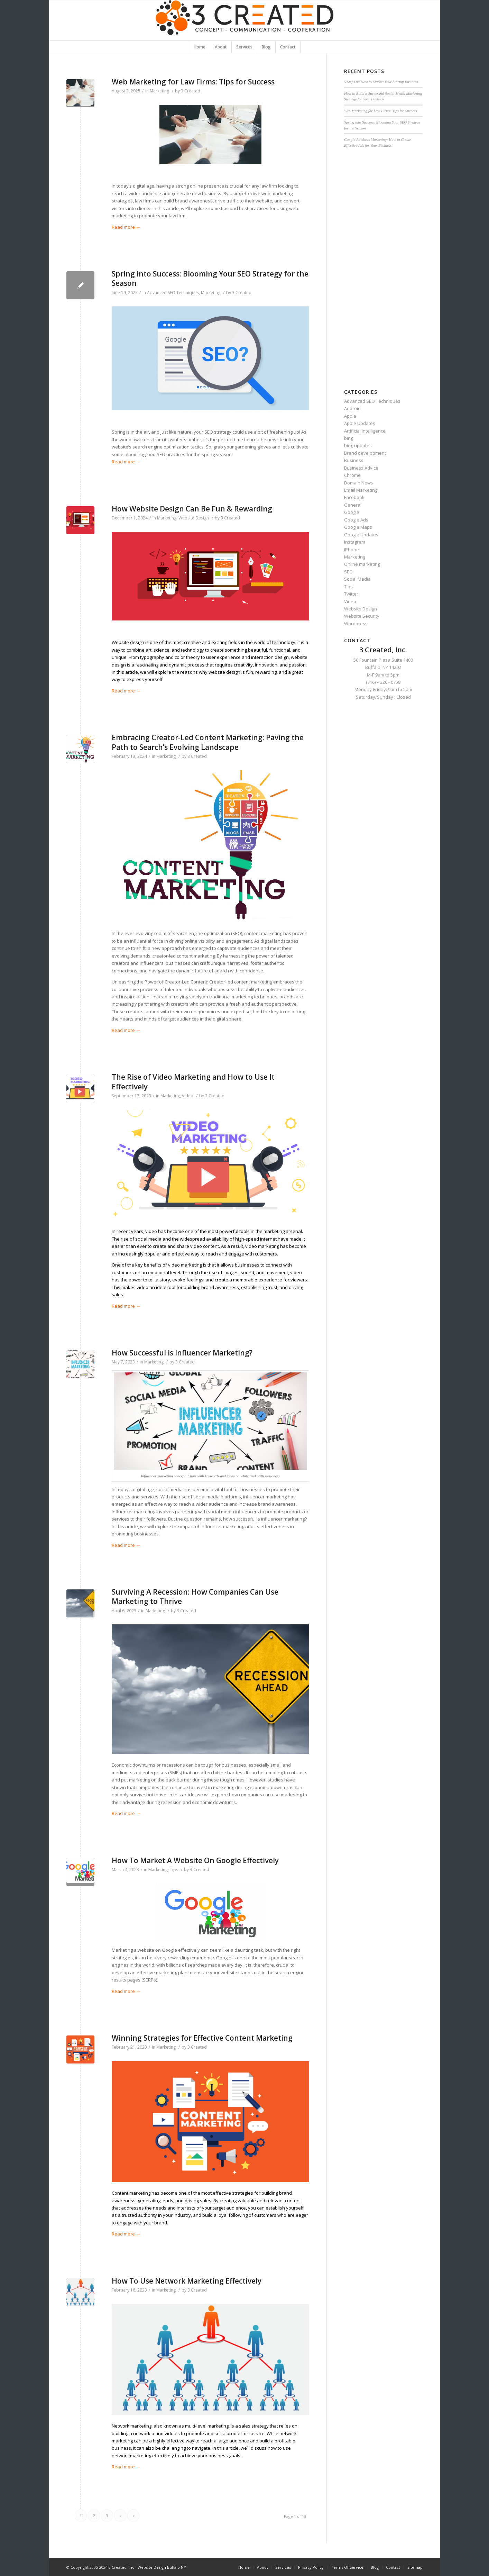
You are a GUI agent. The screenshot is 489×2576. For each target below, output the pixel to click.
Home (244, 2567)
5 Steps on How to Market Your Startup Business (381, 82)
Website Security (361, 616)
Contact (393, 2567)
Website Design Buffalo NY (162, 2567)
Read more (126, 227)
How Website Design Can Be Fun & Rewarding (192, 509)
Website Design (193, 518)
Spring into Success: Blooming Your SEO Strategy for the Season (210, 278)
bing (348, 438)
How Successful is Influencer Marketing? (182, 1353)
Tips (174, 1869)
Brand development (365, 453)
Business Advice (361, 468)
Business (353, 460)
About (262, 2567)
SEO (348, 572)
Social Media (357, 579)
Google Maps (358, 527)
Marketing (159, 91)
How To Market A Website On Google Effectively (195, 1860)
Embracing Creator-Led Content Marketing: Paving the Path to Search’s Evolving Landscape (208, 742)
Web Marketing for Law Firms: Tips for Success (193, 82)
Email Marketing (360, 490)
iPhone (351, 549)
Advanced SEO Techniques (173, 293)
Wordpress (356, 623)
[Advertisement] (383, 265)
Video (187, 1096)
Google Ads (356, 520)
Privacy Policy (311, 2567)
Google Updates (361, 535)
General (352, 505)
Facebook (354, 497)
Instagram (354, 542)
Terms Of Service (347, 2567)
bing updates (358, 445)
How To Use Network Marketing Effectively (186, 2281)
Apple (350, 416)
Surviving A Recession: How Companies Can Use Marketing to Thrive (195, 1596)
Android (352, 408)
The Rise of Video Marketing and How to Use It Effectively (193, 1081)
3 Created (190, 91)
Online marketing (362, 564)
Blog (375, 2567)
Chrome (352, 475)
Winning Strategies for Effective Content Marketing (202, 2038)
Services (283, 2567)
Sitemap (415, 2567)
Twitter (351, 594)
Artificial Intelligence (365, 431)
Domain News (358, 483)
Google (351, 512)
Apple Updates (359, 423)
